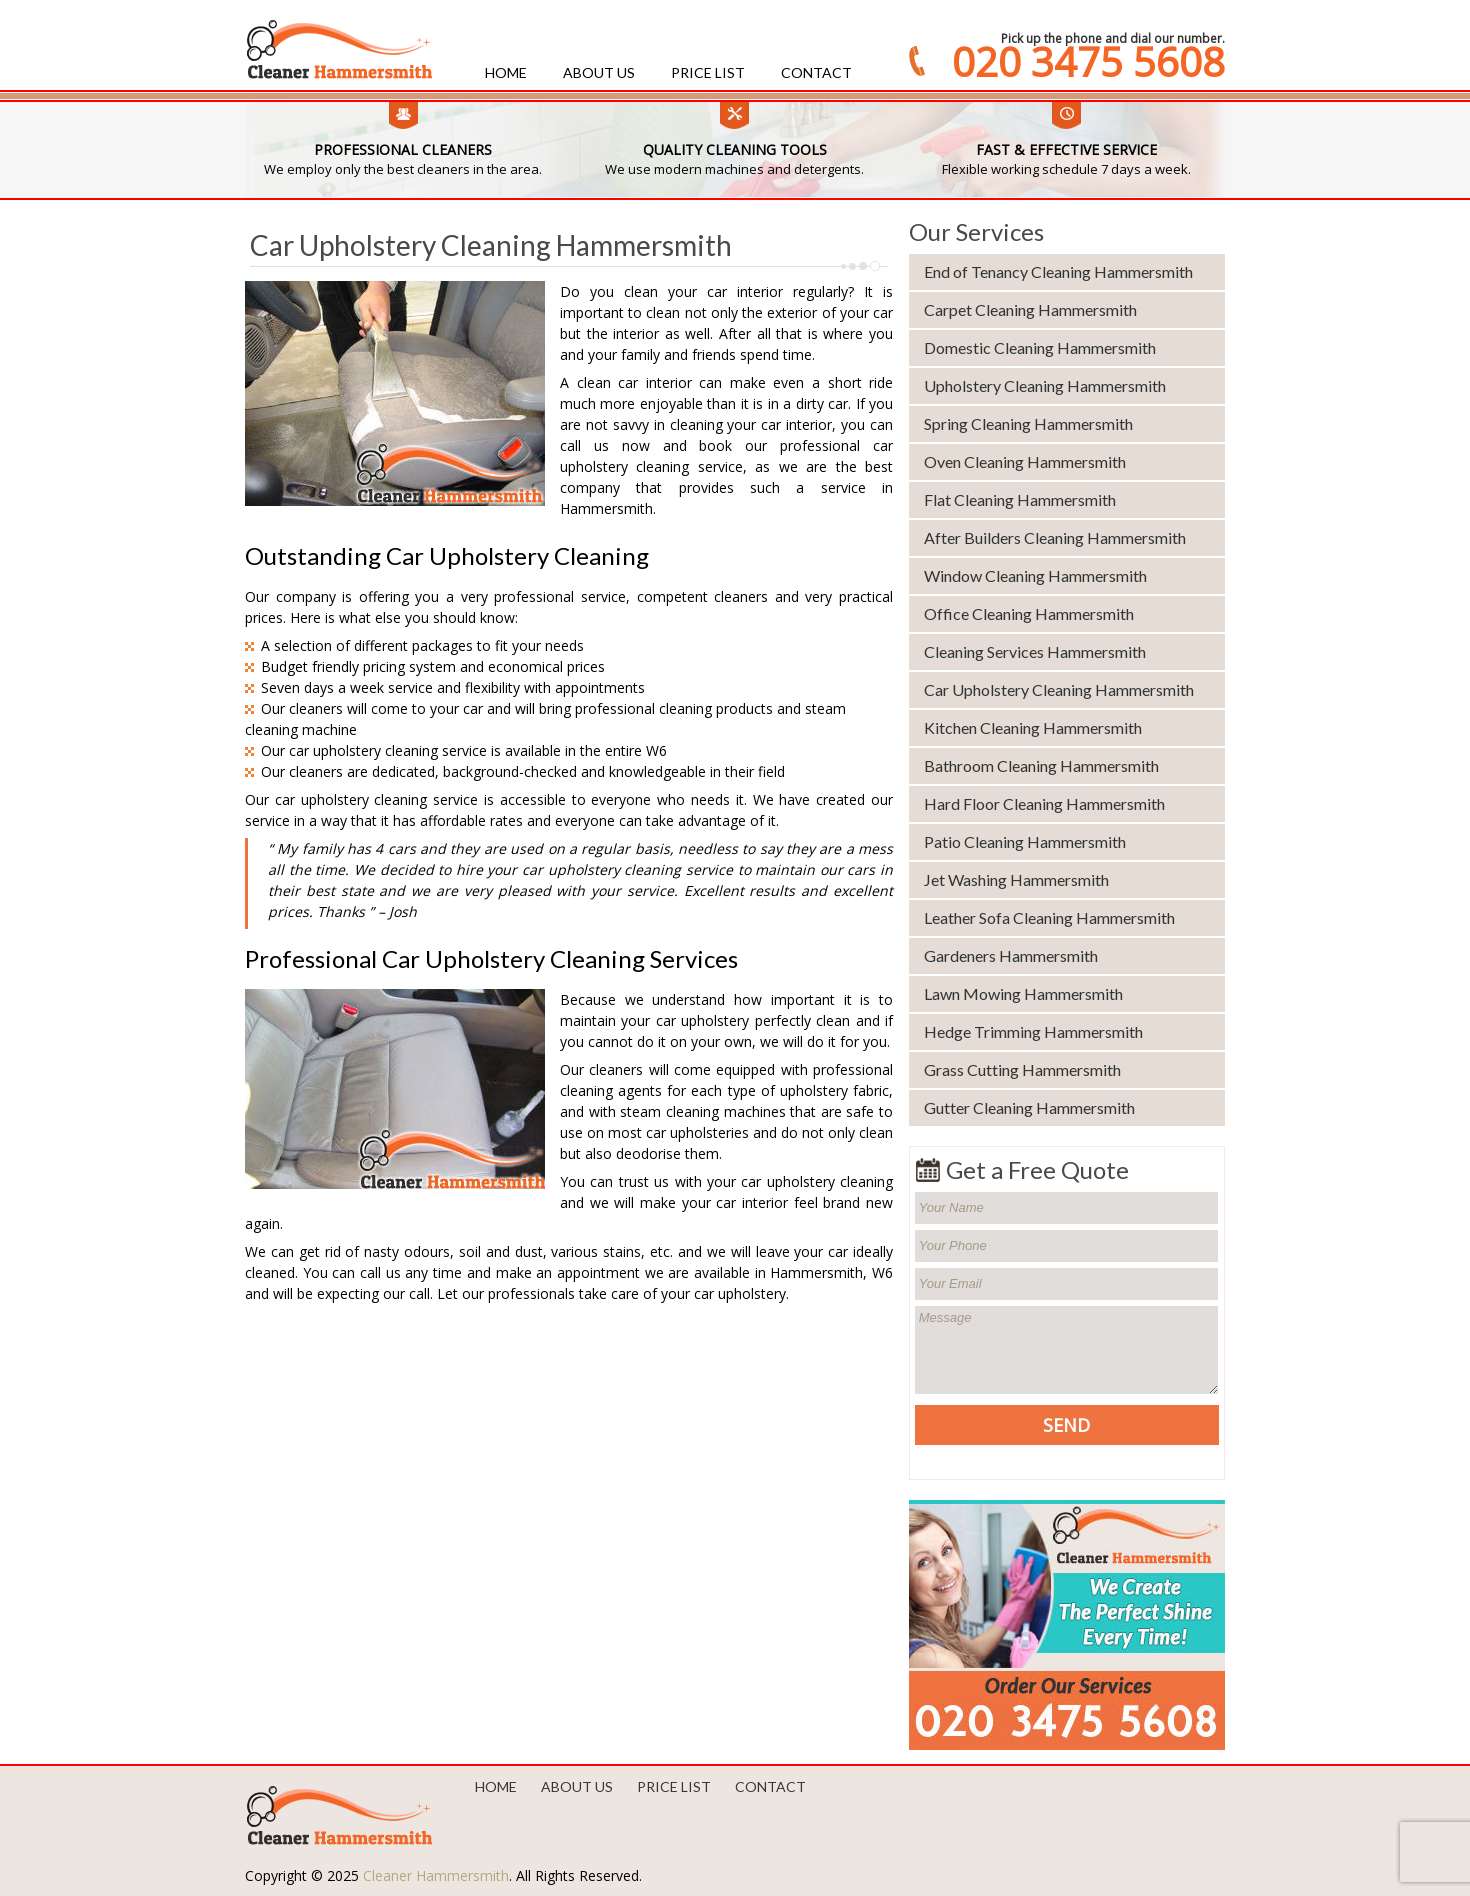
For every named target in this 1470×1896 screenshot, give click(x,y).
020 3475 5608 (1088, 62)
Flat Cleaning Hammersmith (1020, 499)
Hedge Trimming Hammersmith (1033, 1031)
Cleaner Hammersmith (436, 1875)
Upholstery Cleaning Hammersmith (1045, 385)
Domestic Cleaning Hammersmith (1040, 347)
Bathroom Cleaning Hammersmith (1041, 765)
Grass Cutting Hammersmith (1022, 1069)
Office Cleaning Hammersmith (1029, 613)
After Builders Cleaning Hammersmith (1055, 537)
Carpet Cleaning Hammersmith (1030, 309)
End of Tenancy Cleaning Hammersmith (1058, 271)
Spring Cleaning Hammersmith (1028, 423)
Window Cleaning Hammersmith (1035, 575)
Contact (816, 72)
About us (599, 72)
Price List (708, 72)
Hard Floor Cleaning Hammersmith (1044, 803)
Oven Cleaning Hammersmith (1025, 461)
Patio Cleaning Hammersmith (1025, 841)
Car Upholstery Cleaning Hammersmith (1059, 689)
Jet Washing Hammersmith (1016, 879)
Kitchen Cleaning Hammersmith (1033, 727)
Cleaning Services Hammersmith (1035, 651)
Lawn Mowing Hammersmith (1023, 993)
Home (506, 72)
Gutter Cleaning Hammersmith (1029, 1107)
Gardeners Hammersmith (1011, 955)
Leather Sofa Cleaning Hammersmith (1049, 917)
